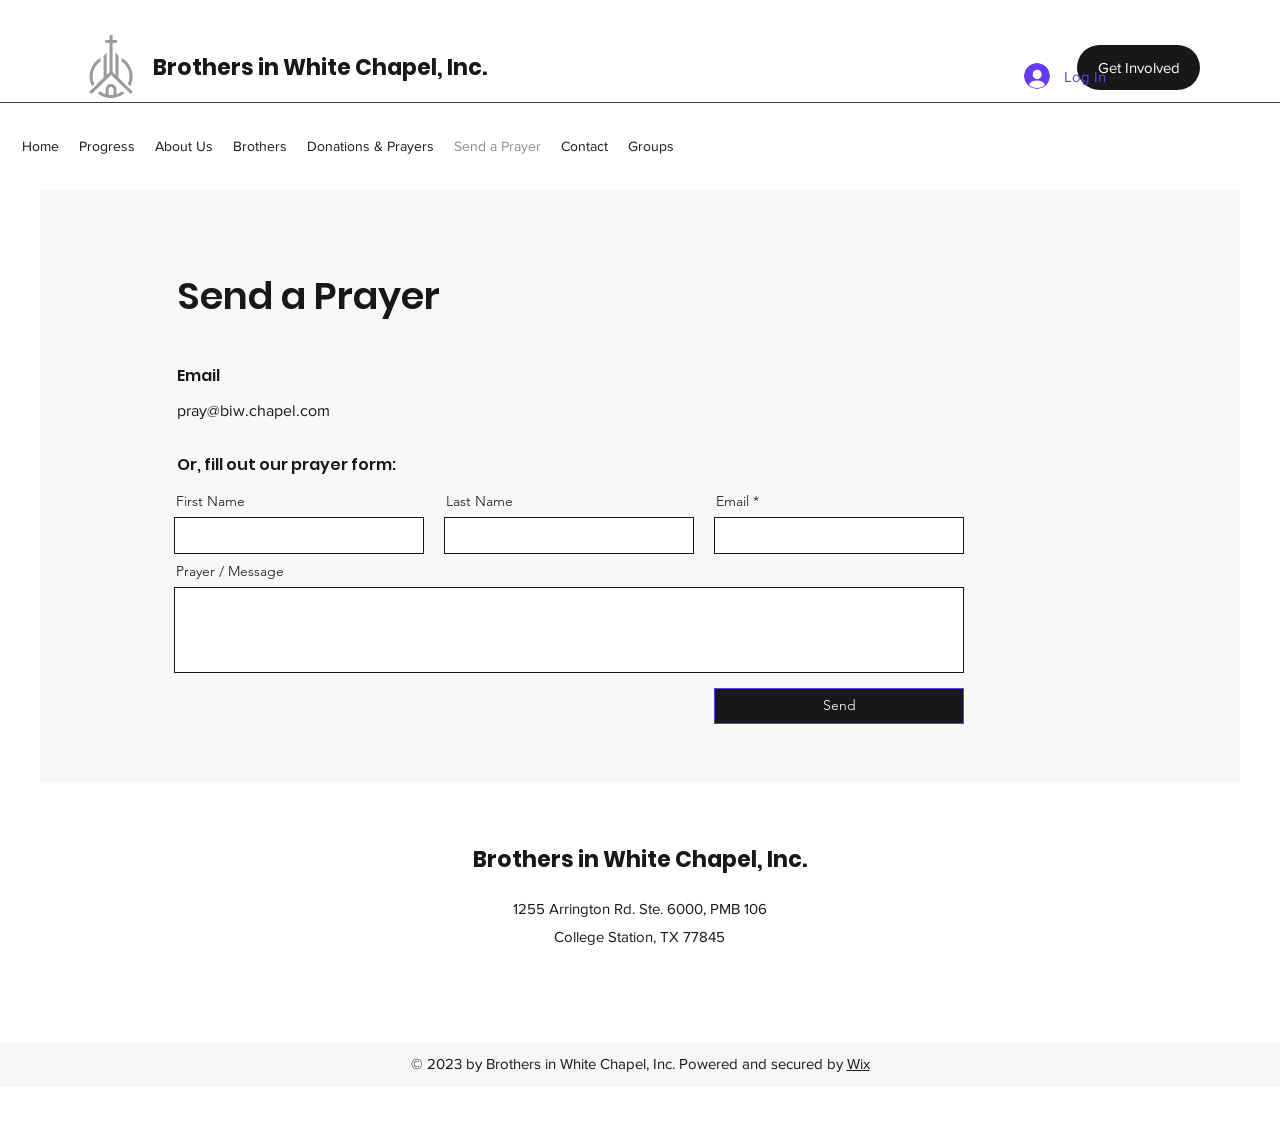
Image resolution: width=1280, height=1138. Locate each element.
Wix (858, 1063)
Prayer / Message (230, 571)
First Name (210, 501)
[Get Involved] (1138, 67)
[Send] (839, 706)
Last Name (479, 501)
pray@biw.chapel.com (253, 410)
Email (732, 501)
